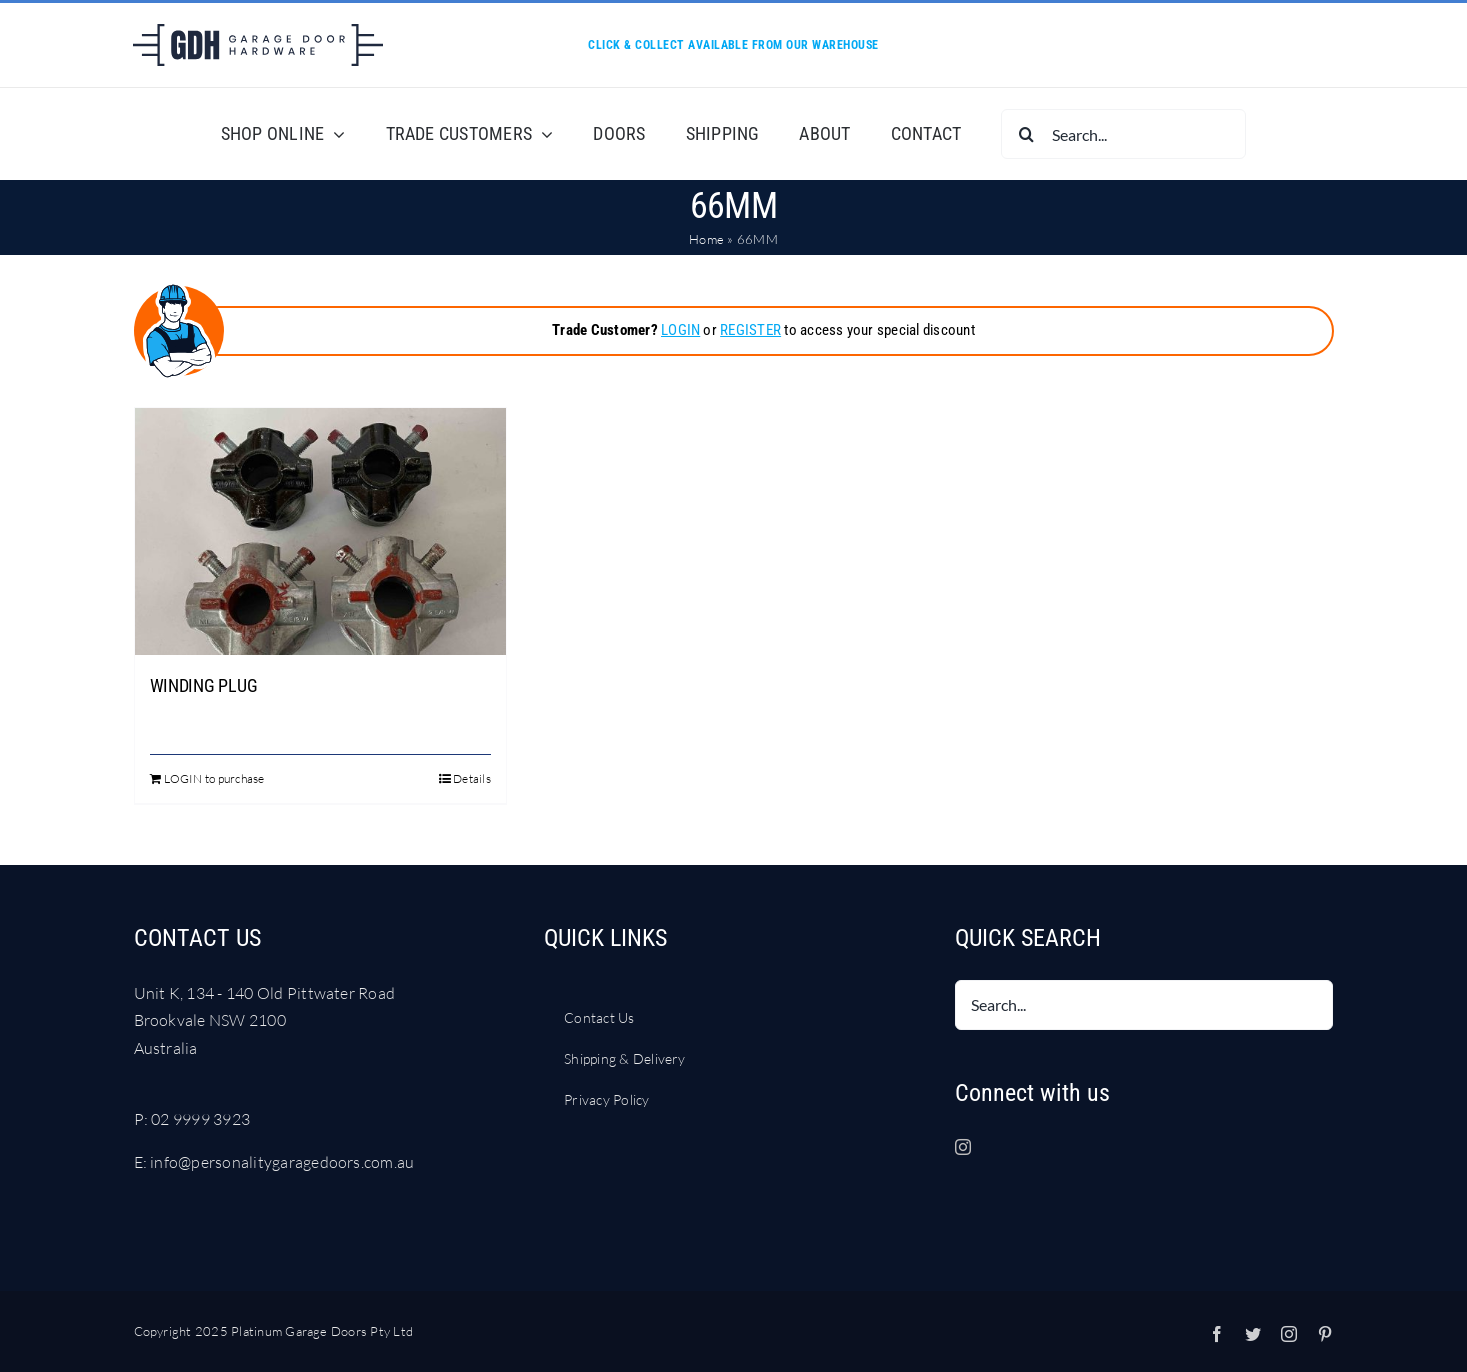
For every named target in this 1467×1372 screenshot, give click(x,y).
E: (142, 1162)
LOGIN (680, 330)
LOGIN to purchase (214, 778)
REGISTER (750, 330)
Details (472, 778)
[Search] (1026, 134)
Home (706, 239)
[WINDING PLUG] (320, 531)
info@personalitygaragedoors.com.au (282, 1162)
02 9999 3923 (200, 1119)
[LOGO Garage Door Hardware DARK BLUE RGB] (258, 32)
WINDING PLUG (204, 685)
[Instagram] (963, 1147)
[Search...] (1123, 134)
